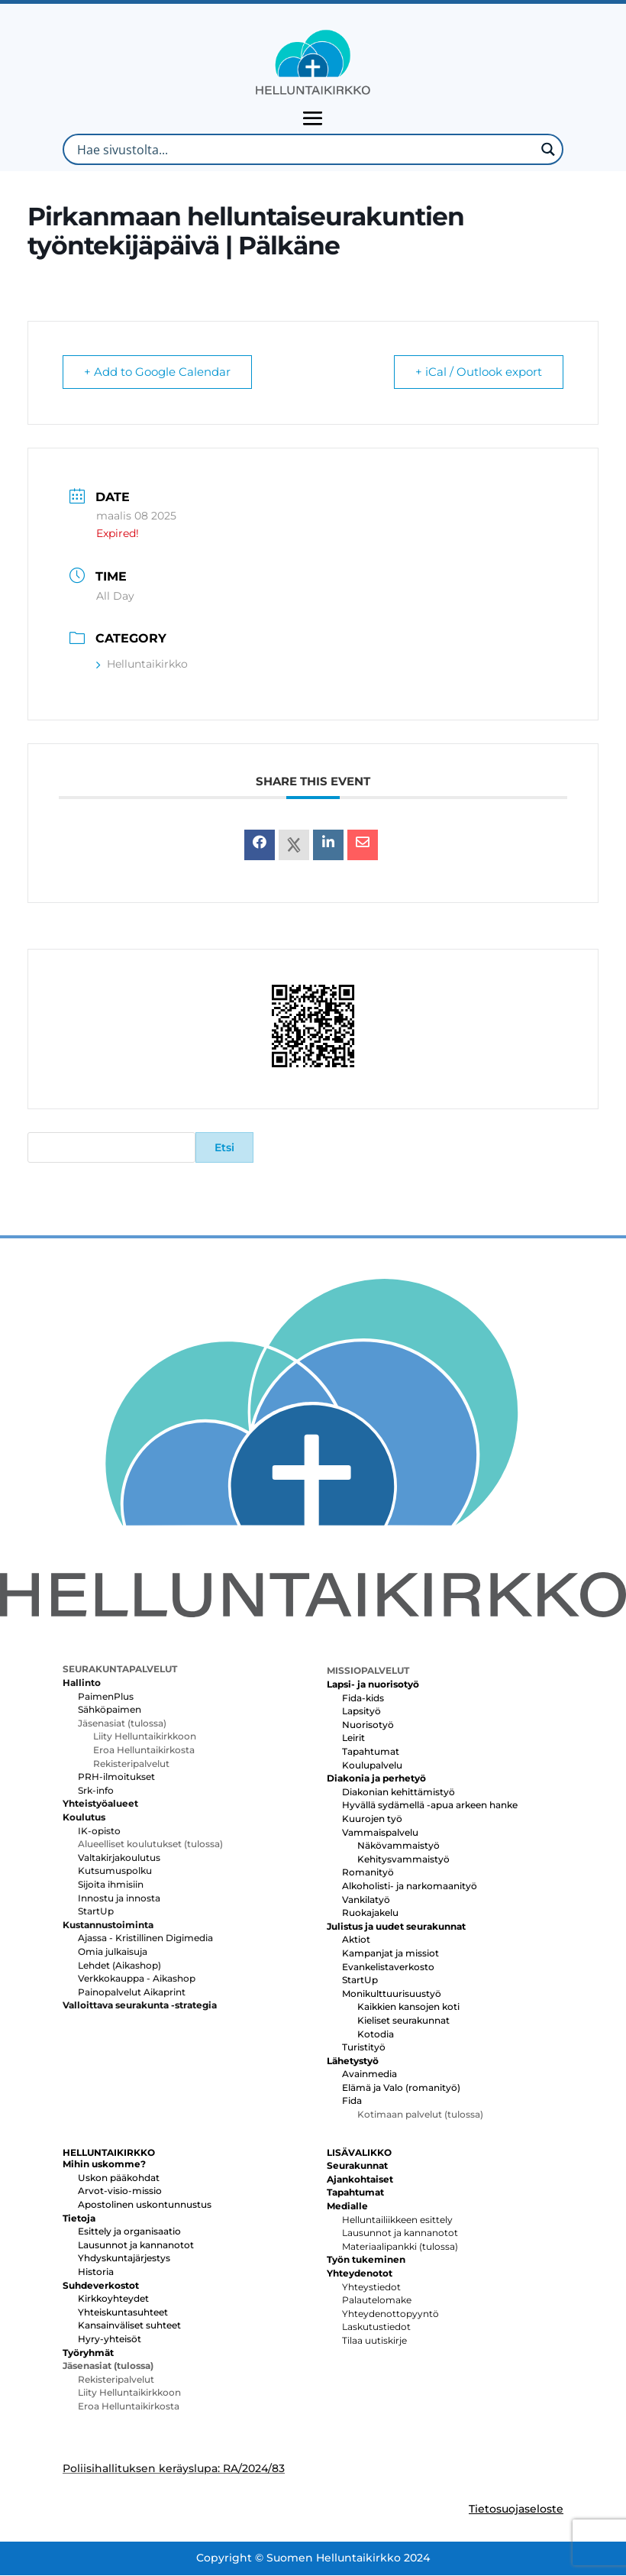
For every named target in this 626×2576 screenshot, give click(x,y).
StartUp (96, 1911)
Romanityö (368, 1873)
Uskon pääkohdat (119, 2178)
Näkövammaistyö (398, 1846)
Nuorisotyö (368, 1725)
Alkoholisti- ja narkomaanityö (409, 1886)
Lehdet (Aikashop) (119, 1966)
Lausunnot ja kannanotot (136, 2245)
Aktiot (356, 1940)
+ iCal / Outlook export (478, 372)
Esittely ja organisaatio (129, 2232)
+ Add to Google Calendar (158, 372)
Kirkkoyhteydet (113, 2299)
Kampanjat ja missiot (390, 1954)
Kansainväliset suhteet (129, 2326)
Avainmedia (369, 2074)
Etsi (224, 1148)
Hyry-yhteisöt (109, 2339)
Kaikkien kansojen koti (408, 2007)
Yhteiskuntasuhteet (123, 2313)
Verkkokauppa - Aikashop (136, 1979)
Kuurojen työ (372, 1819)
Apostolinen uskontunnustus (144, 2205)
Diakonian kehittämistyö (398, 1792)
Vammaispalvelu (380, 1833)
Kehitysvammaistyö (403, 1860)
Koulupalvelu (372, 1766)
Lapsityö (361, 1711)
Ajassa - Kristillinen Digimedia (145, 1938)
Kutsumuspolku (115, 1871)
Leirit (353, 1738)
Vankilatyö (366, 1900)
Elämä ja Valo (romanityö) (401, 2088)
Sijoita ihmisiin (111, 1885)
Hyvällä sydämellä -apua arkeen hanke (430, 1805)
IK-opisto (99, 1831)
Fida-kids (363, 1698)
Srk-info (96, 1791)
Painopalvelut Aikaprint (132, 1992)
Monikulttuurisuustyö (391, 1994)
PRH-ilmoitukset (116, 1777)
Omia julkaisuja (112, 1952)
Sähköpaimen (109, 1710)
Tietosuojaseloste (516, 2509)
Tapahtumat (370, 1752)
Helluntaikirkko (142, 665)
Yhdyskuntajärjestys (124, 2258)
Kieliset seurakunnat (403, 2021)
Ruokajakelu (370, 1913)
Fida (352, 2101)
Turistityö (364, 2047)
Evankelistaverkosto (388, 1967)
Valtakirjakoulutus (119, 1858)
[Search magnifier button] (547, 149)
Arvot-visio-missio (120, 2191)
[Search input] (304, 149)
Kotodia (375, 2034)
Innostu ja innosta (119, 1898)
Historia (96, 2272)
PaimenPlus (106, 1697)
